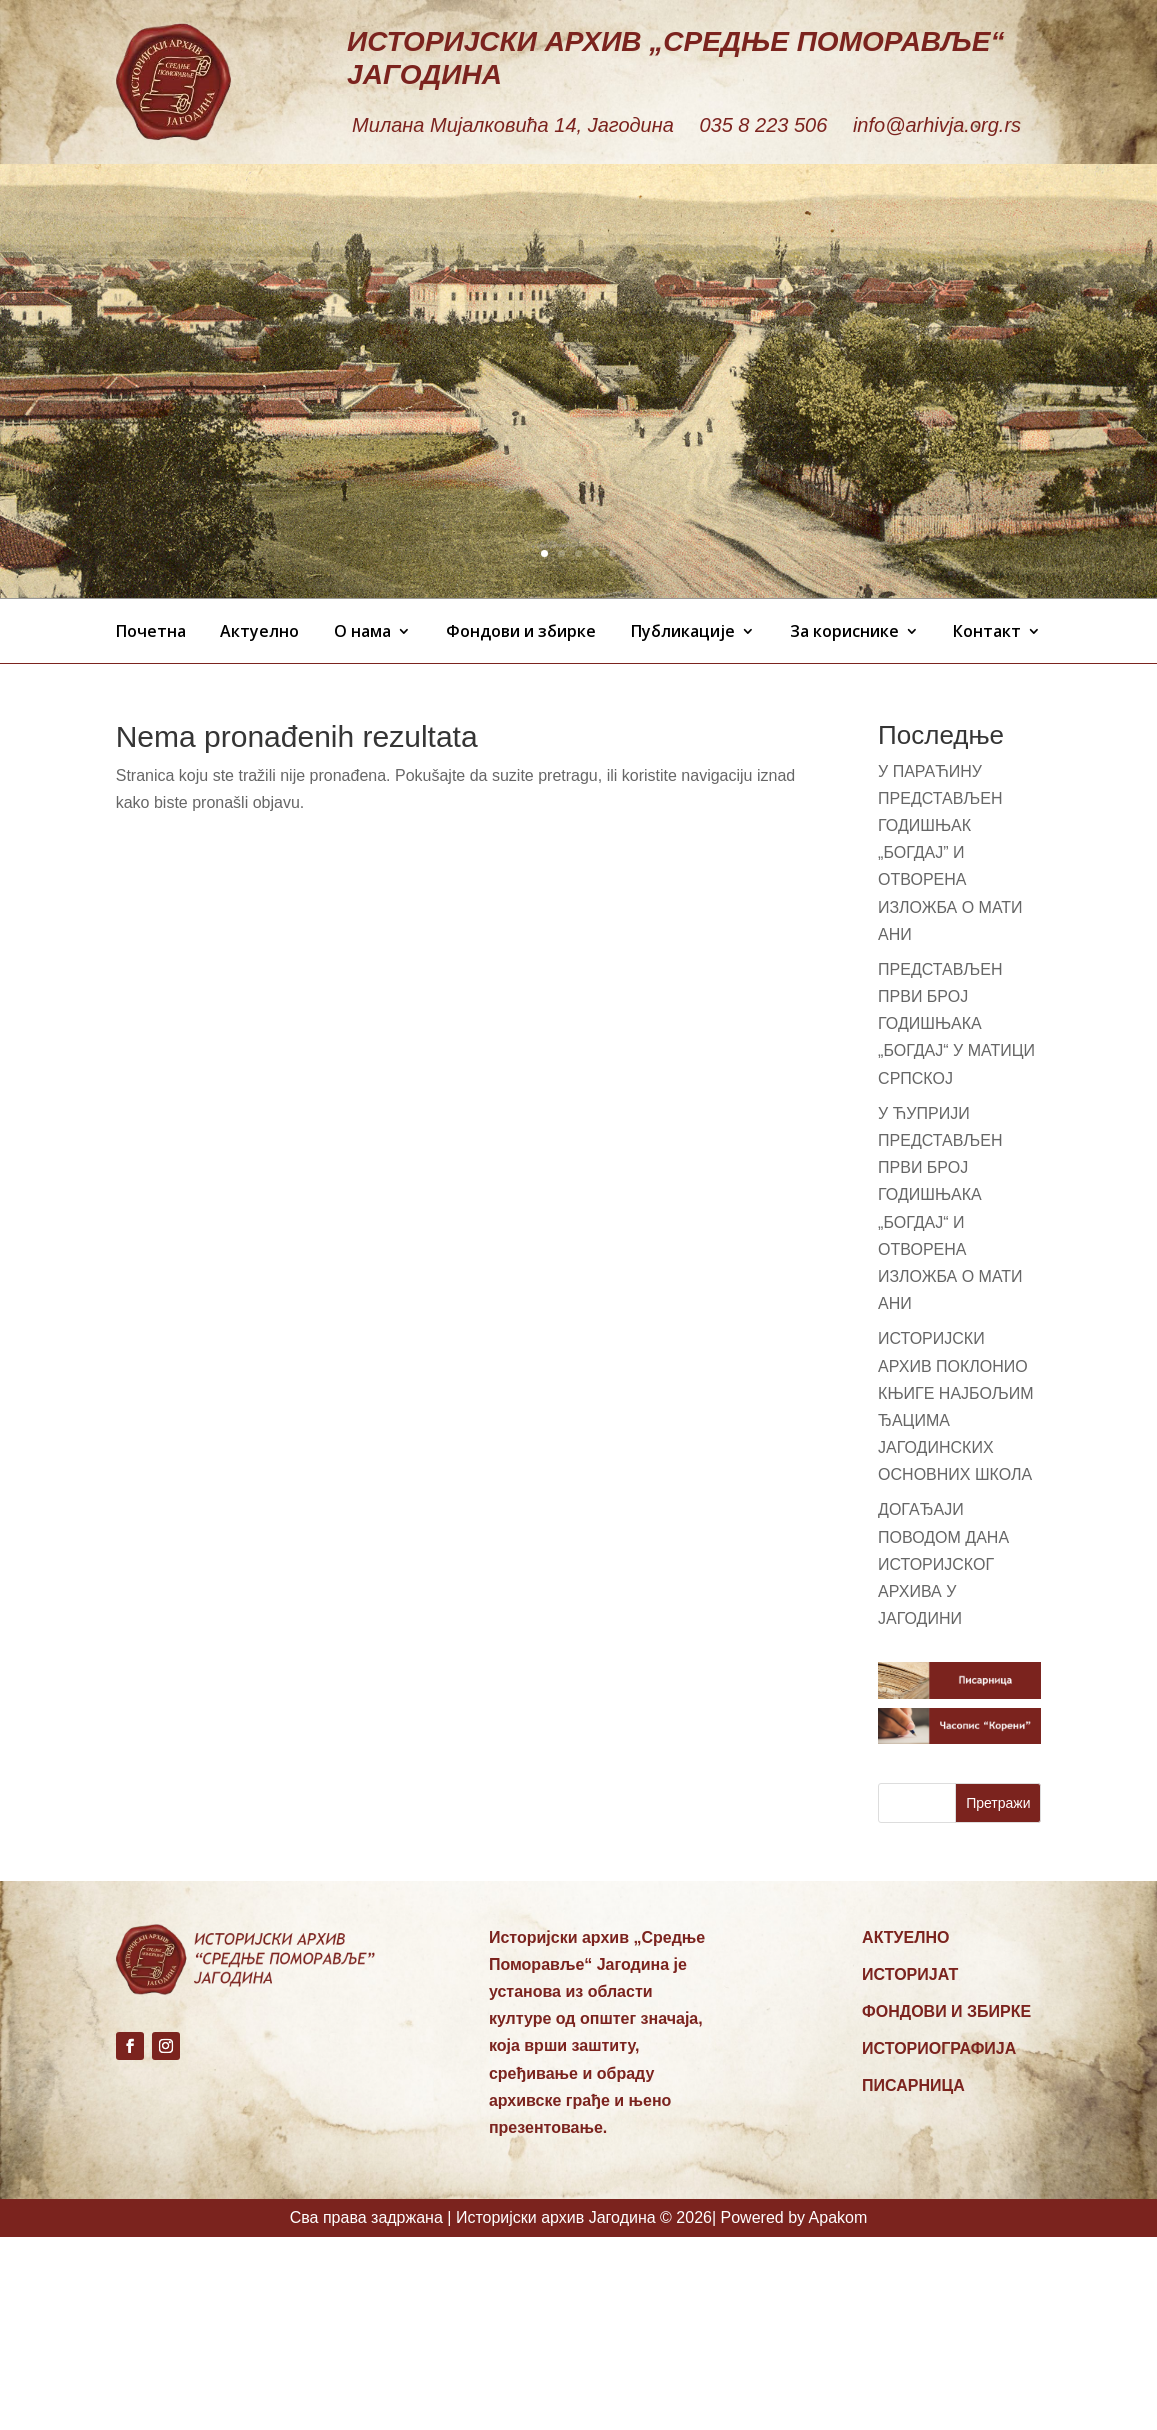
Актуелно (259, 631)
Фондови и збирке (521, 631)
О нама (362, 631)
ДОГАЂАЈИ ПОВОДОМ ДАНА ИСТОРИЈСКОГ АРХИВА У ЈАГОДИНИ (943, 1564)
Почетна (151, 631)
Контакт (987, 631)
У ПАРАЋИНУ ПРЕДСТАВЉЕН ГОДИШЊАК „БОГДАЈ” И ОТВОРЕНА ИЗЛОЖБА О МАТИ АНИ (950, 853)
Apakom (838, 2217)
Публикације (683, 631)
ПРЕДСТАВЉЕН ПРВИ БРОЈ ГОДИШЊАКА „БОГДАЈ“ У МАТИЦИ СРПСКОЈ (956, 1024)
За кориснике (844, 631)
